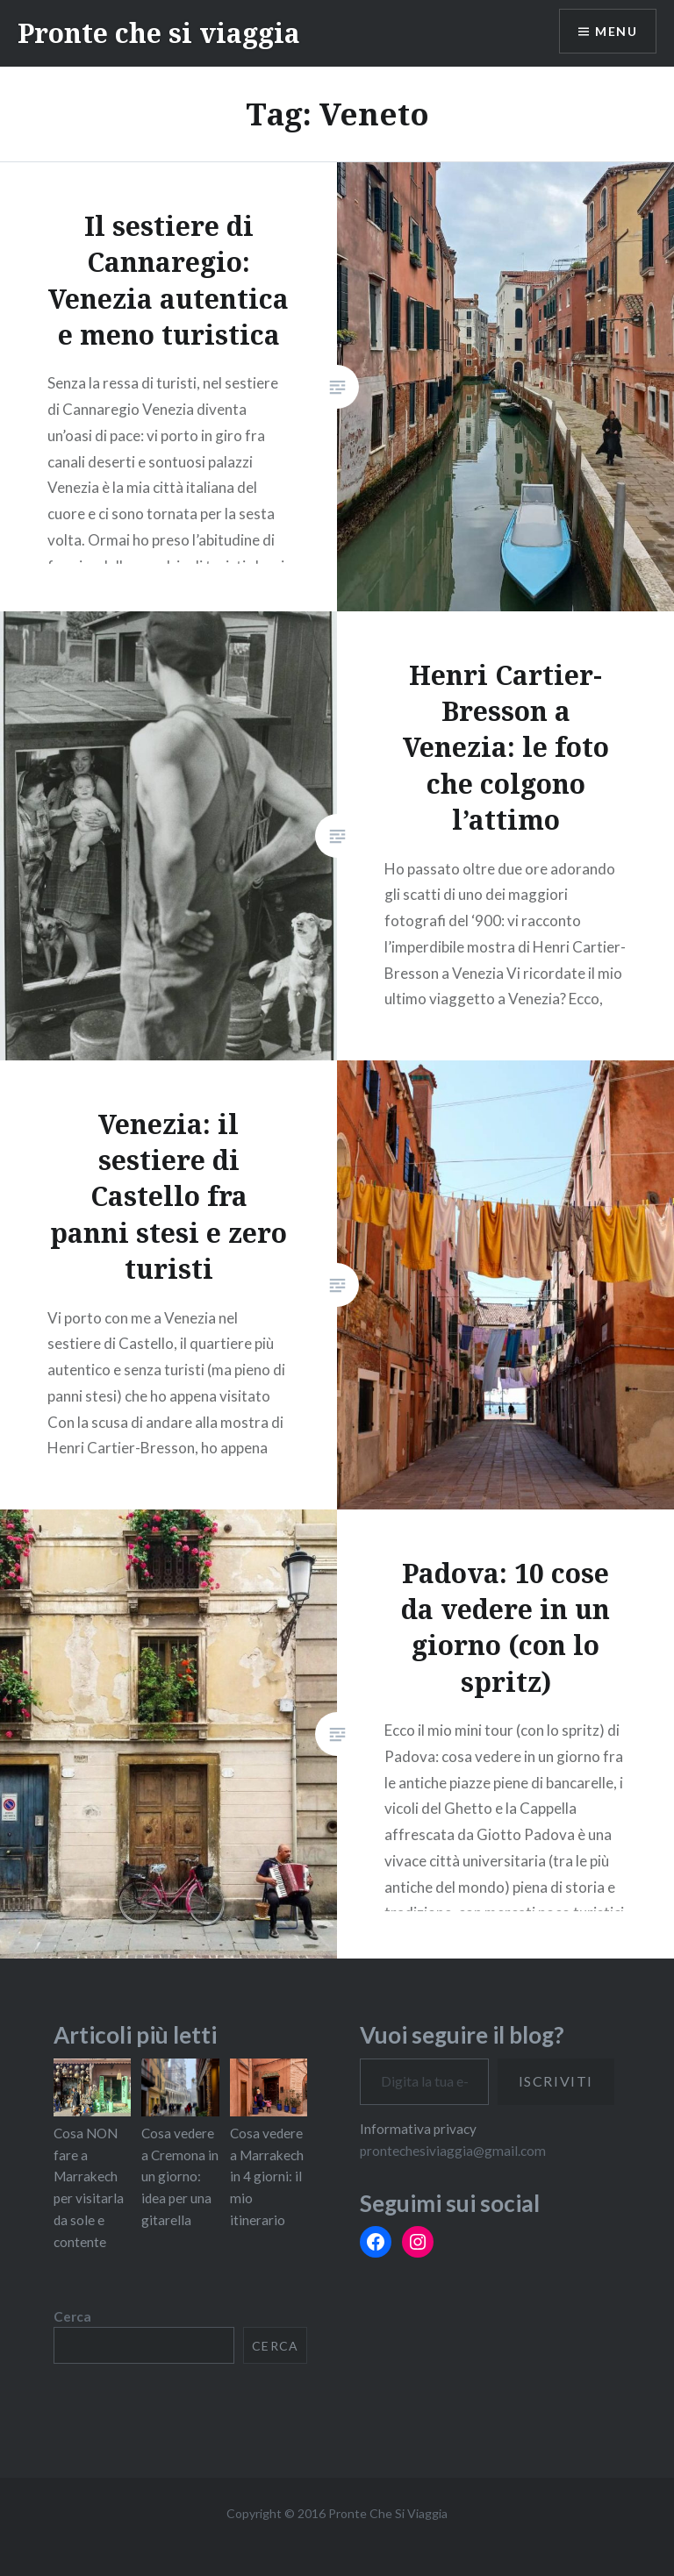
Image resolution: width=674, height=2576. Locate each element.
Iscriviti (556, 2081)
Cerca (72, 2316)
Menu (616, 31)
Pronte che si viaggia (159, 33)
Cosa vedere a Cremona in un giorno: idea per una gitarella (180, 2176)
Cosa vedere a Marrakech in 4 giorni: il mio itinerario (267, 2176)
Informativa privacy (418, 2129)
